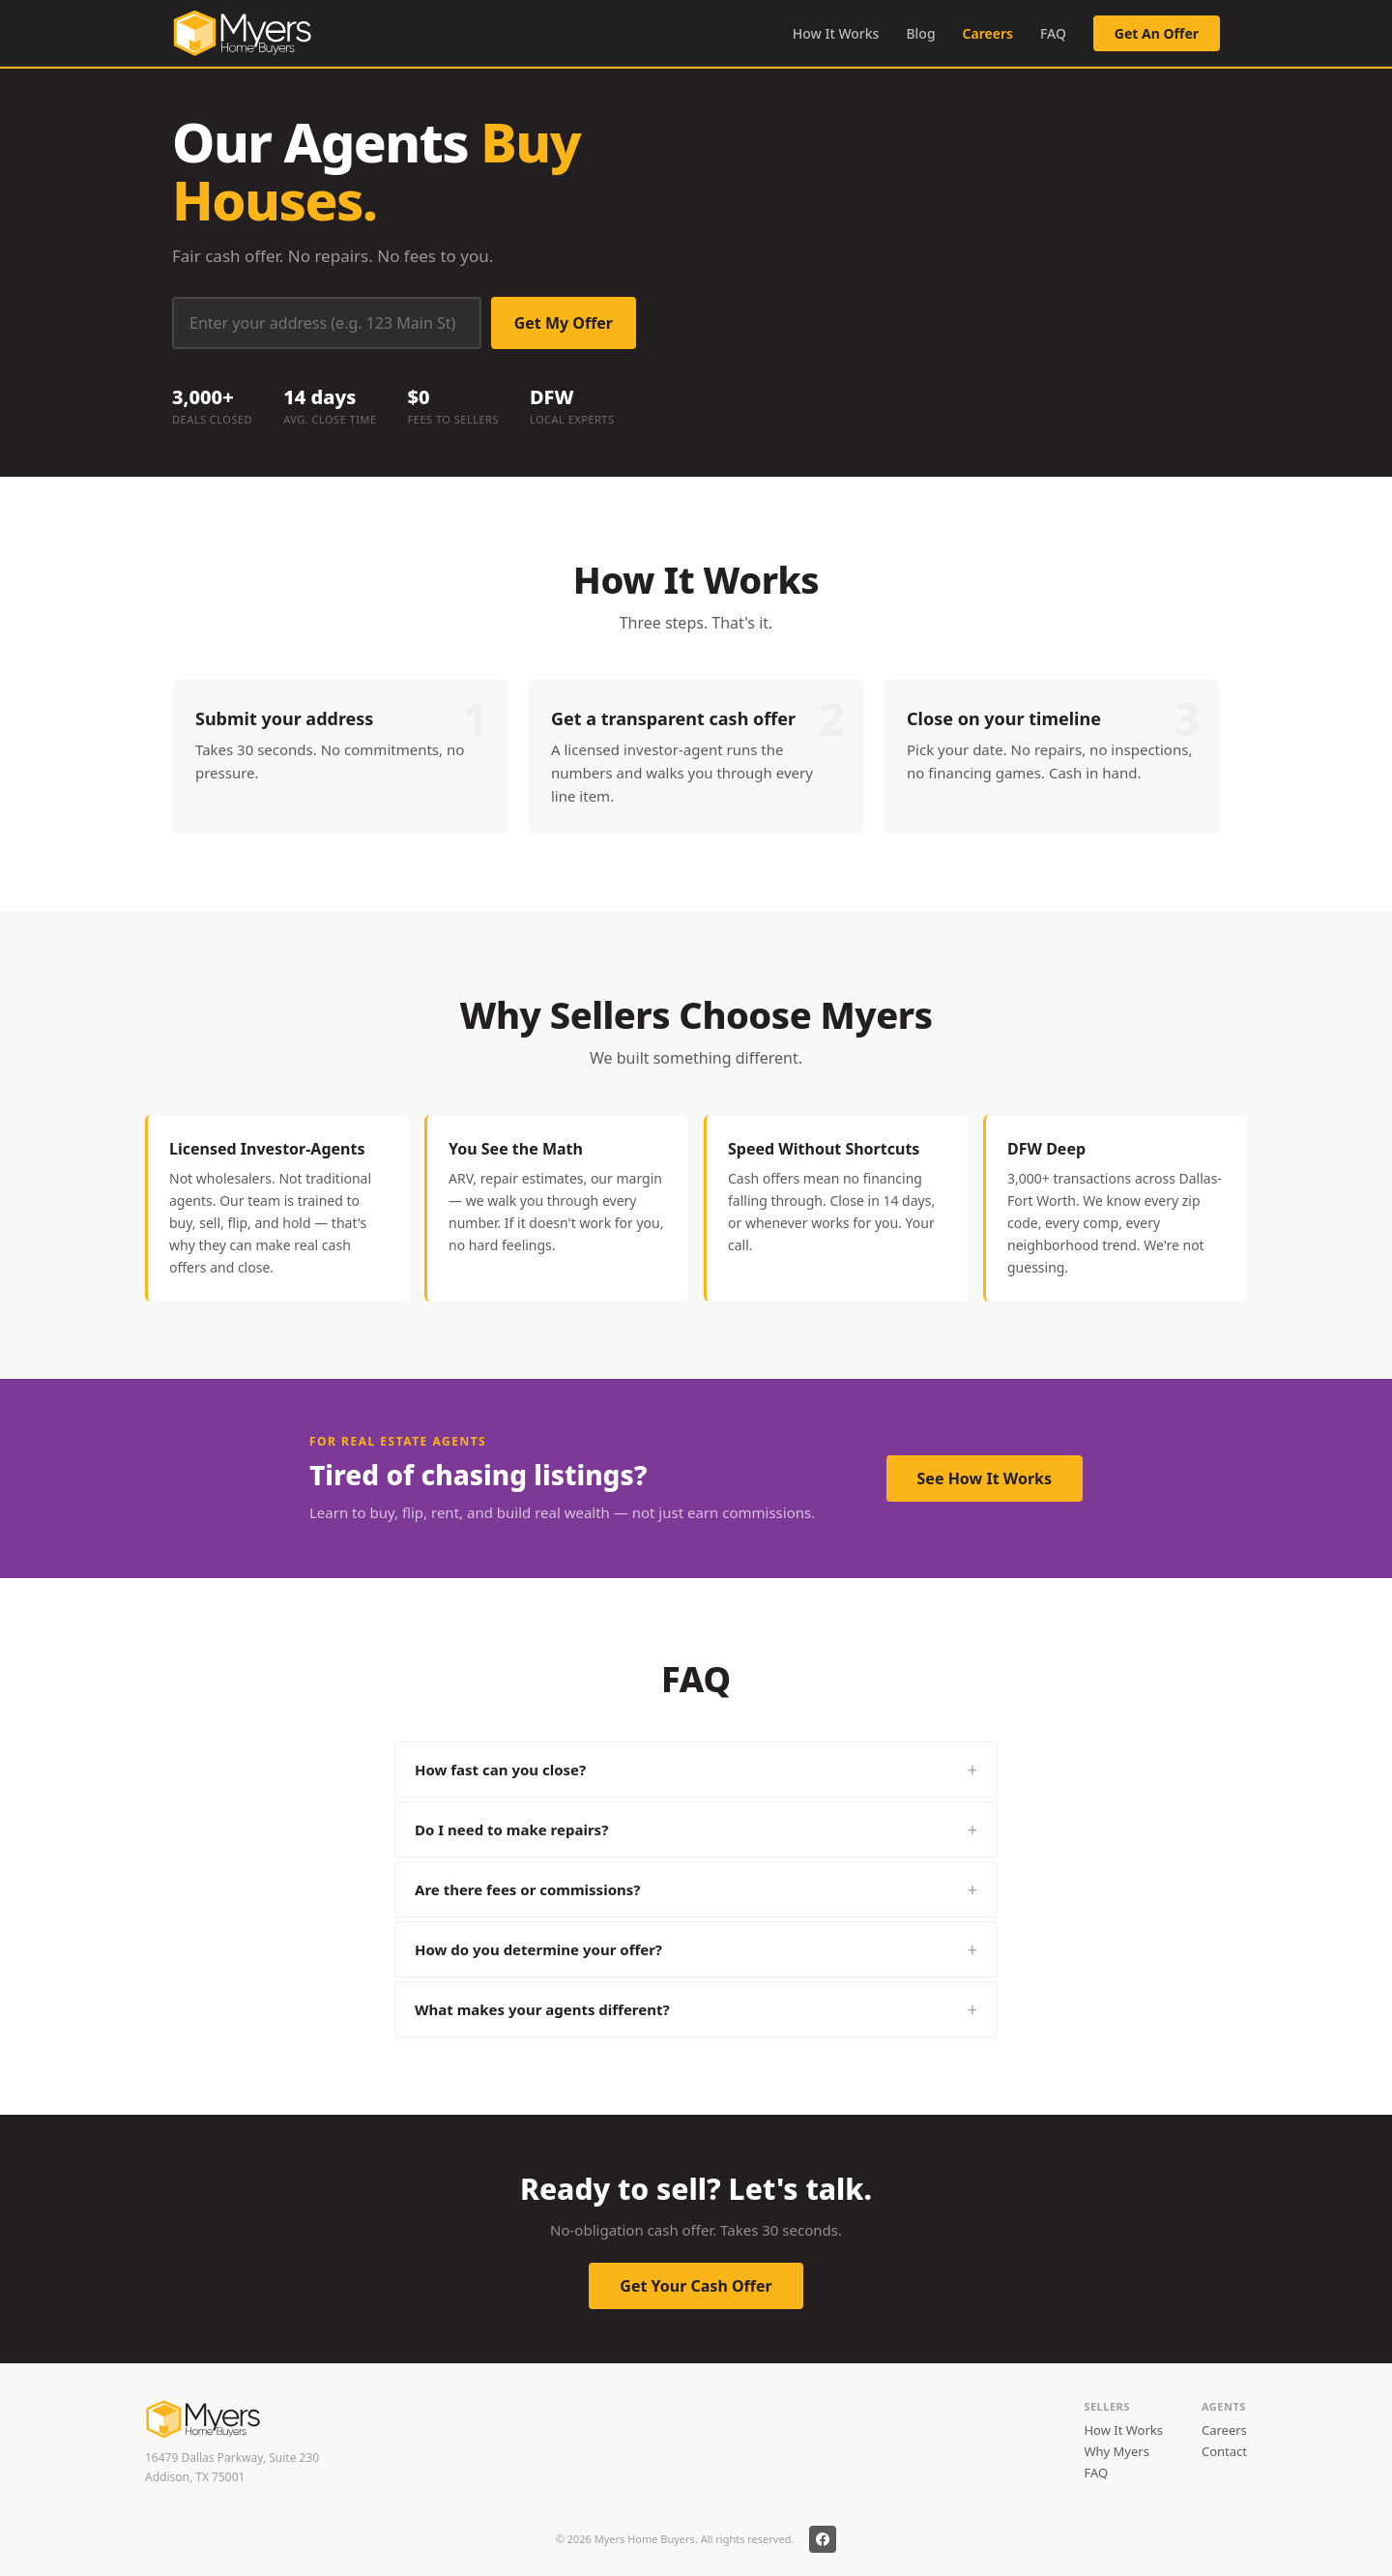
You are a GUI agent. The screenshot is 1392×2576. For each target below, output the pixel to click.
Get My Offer (563, 323)
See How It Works (984, 1478)
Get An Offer (1157, 33)
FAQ (1053, 33)
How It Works (836, 33)
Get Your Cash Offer (695, 2286)
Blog (920, 33)
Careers (988, 33)
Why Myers (1116, 2451)
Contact (1224, 2451)
